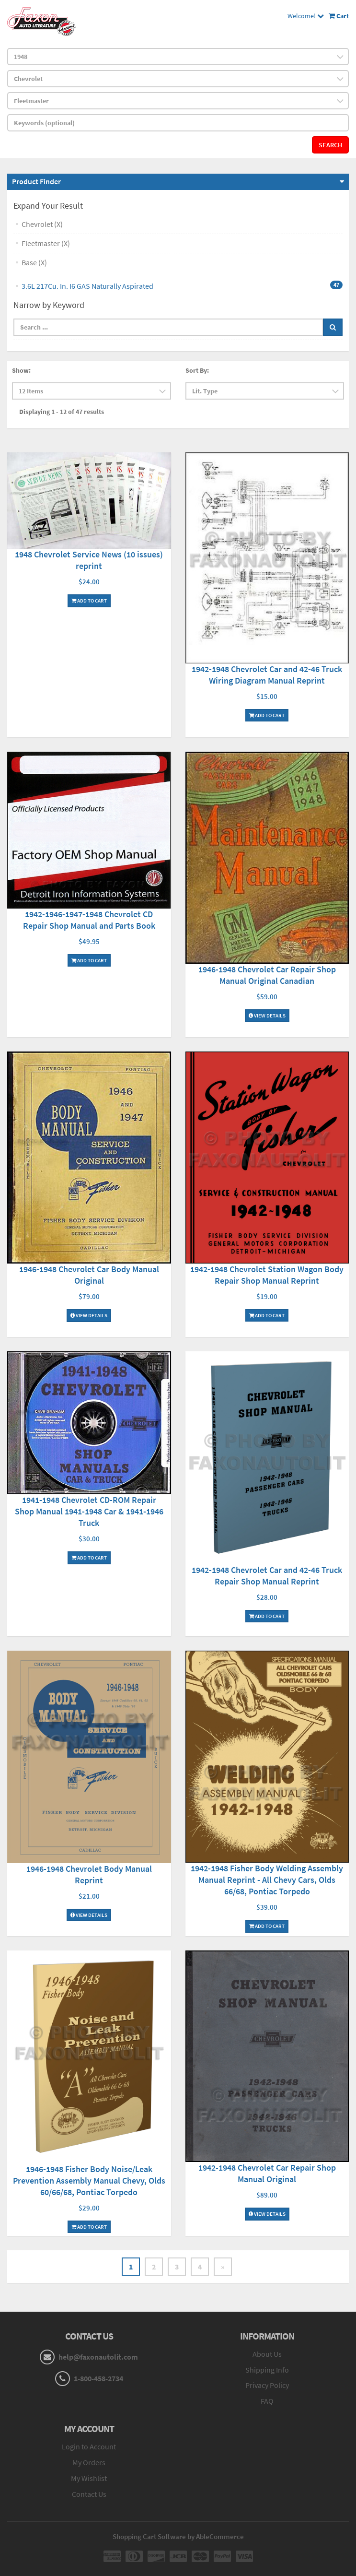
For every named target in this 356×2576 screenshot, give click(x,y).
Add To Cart (89, 600)
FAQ (267, 2401)
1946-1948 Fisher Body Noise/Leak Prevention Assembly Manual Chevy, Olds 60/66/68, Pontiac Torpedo (89, 2180)
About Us (267, 2354)
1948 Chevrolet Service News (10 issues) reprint (89, 560)
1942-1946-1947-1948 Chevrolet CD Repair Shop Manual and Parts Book (89, 920)
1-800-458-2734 (98, 2378)
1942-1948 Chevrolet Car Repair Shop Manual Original (267, 2173)
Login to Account (89, 2446)
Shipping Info (267, 2370)
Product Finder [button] (36, 181)
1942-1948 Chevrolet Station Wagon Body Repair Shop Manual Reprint (267, 1275)
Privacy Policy (267, 2385)
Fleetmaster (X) (46, 243)
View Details (267, 1015)
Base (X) (34, 262)
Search (330, 145)
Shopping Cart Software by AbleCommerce (178, 2536)
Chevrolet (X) (42, 224)
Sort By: (197, 370)
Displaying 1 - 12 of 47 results (61, 411)
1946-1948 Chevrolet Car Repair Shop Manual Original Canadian (267, 975)
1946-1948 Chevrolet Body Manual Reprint (89, 1874)
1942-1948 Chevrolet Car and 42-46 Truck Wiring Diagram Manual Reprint (267, 674)
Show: (21, 370)
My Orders (88, 2462)
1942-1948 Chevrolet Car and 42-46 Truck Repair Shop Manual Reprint (267, 1575)
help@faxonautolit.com (98, 2357)
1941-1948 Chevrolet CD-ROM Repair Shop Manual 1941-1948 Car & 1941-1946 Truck (89, 1511)
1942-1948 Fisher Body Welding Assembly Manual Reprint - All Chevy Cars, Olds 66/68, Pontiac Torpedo (267, 1880)
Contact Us (89, 2494)
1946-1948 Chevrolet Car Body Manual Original (89, 1275)
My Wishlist (89, 2478)
